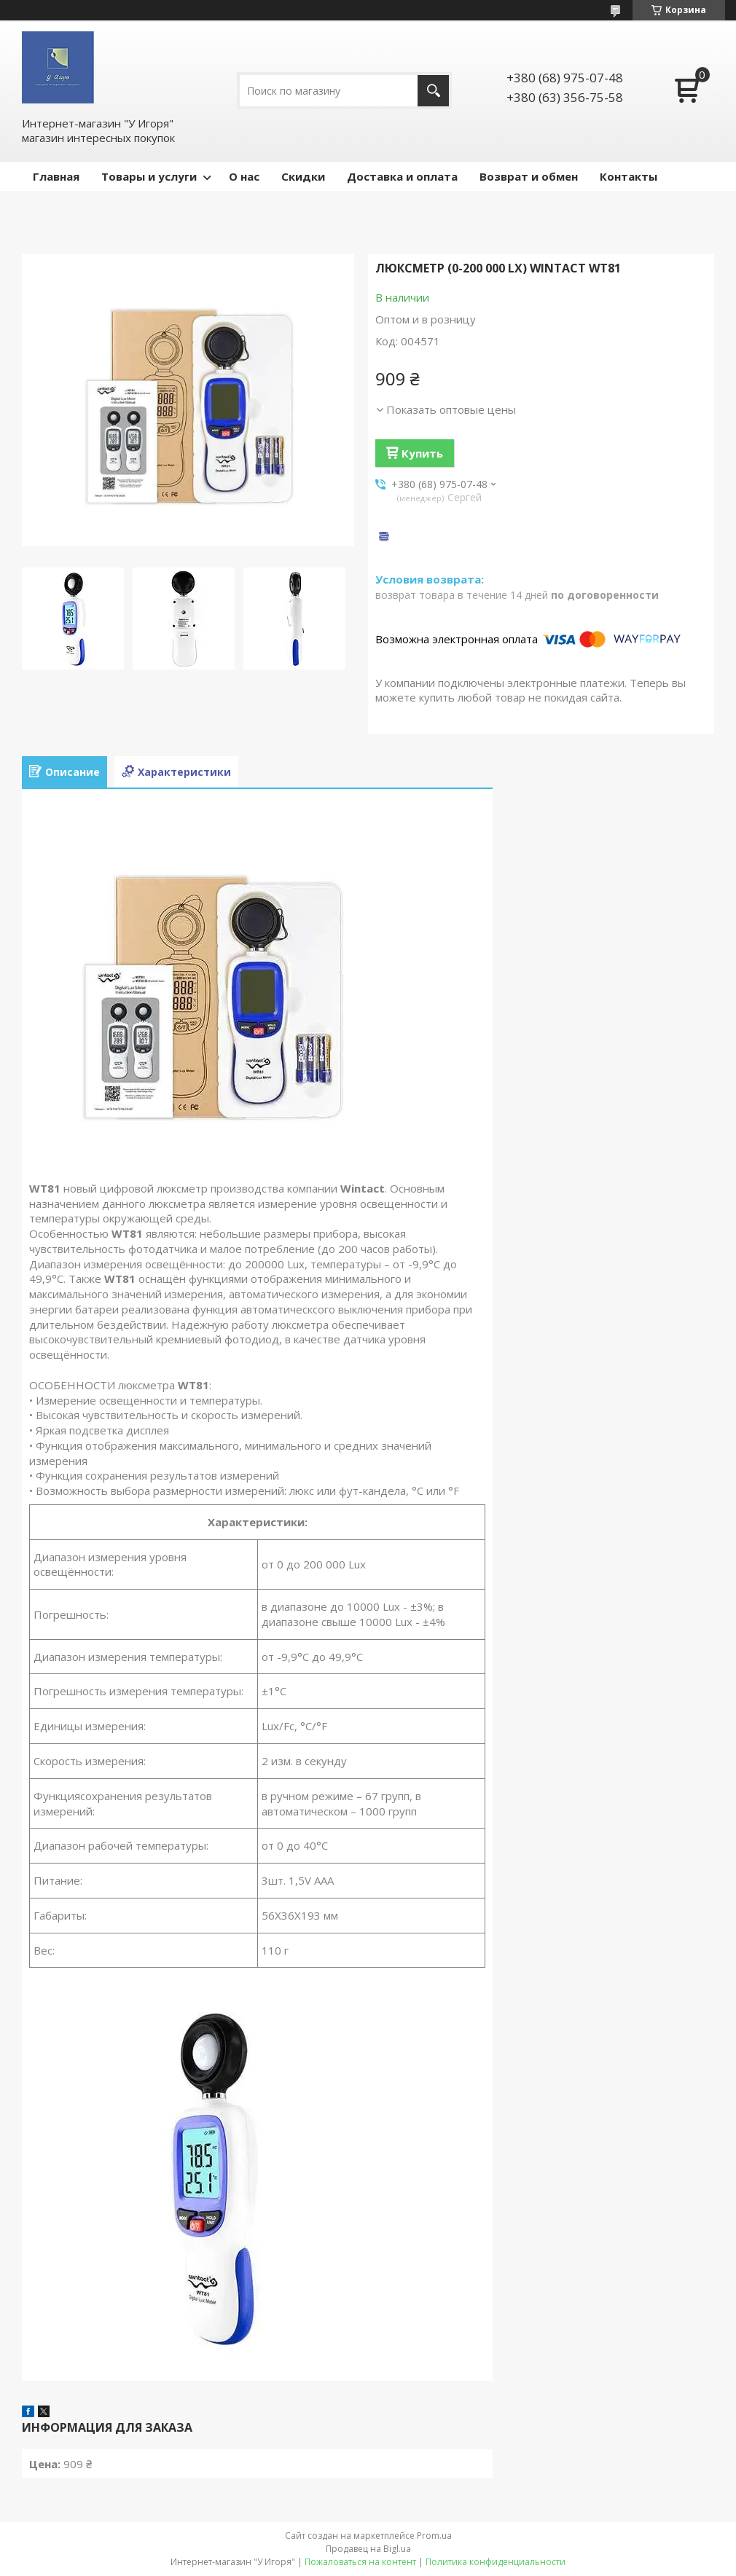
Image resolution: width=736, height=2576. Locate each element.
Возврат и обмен (528, 176)
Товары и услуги (149, 176)
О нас (244, 176)
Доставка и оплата (402, 176)
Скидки (303, 176)
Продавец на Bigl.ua (368, 2548)
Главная (56, 176)
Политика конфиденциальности (495, 2562)
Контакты (628, 176)
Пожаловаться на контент (360, 2562)
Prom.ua (434, 2535)
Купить (422, 453)
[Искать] (433, 90)
